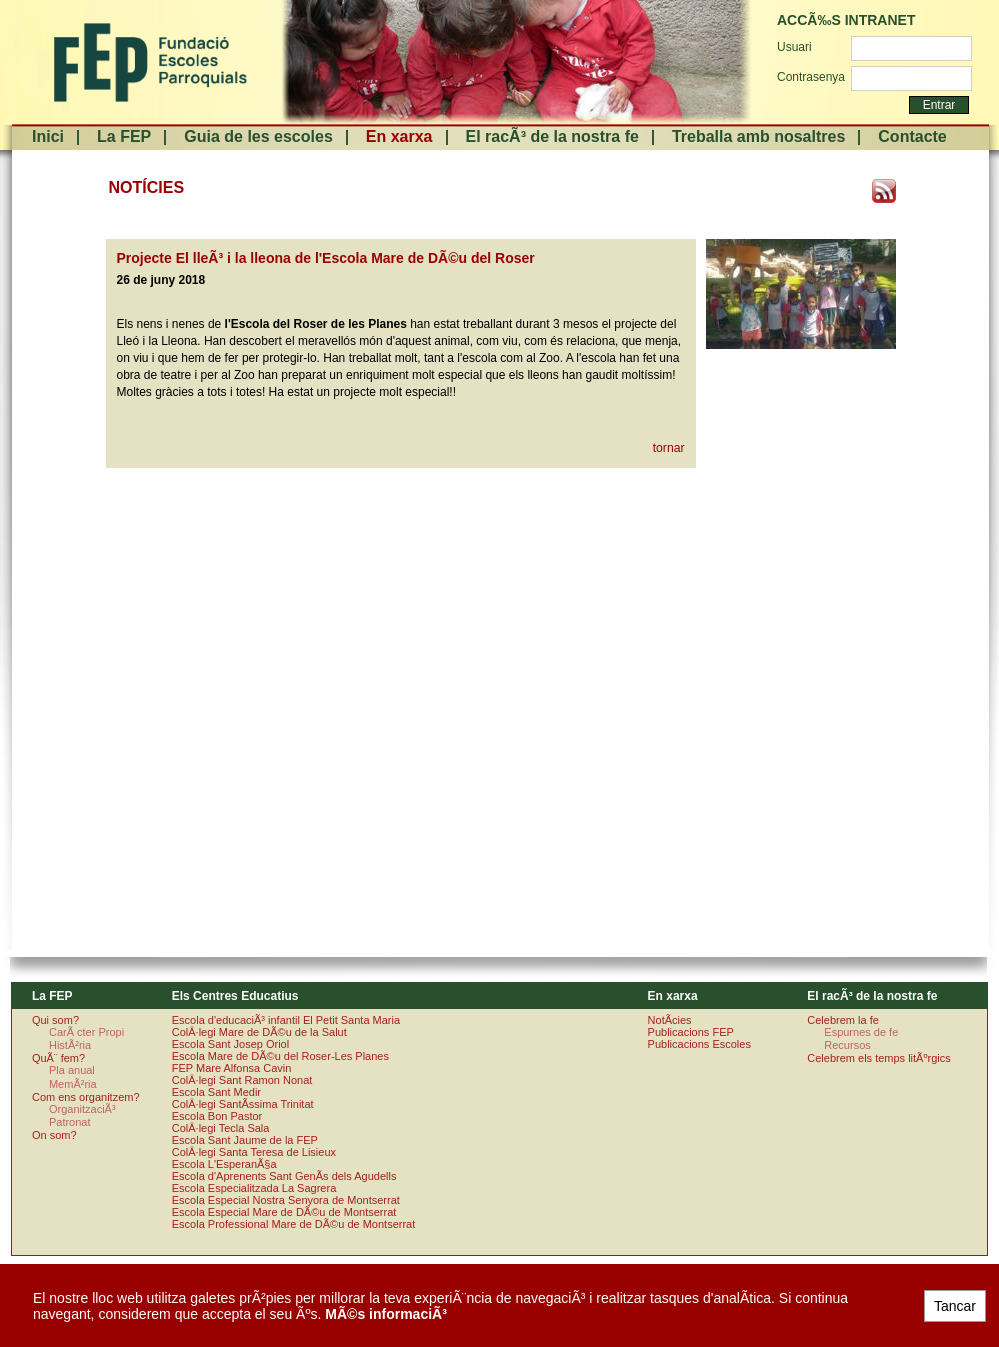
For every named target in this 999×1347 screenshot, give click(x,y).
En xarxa (399, 136)
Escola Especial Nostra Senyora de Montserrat (286, 1200)
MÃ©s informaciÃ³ (386, 1314)
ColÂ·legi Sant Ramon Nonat (242, 1080)
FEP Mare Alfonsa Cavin (232, 1068)
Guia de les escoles (258, 136)
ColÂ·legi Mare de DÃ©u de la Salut (259, 1032)
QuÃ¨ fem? (58, 1058)
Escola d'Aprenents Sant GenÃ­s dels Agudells (284, 1176)
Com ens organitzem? (86, 1097)
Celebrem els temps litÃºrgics (878, 1058)
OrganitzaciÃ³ (82, 1109)
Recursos (847, 1045)
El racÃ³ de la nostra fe (552, 136)
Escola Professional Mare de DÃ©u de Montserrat (294, 1224)
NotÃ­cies (670, 1020)
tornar (669, 448)
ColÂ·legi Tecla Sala (221, 1128)
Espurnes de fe (861, 1032)
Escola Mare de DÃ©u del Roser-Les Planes (280, 1056)
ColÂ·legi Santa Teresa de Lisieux (254, 1152)
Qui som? (55, 1020)
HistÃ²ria (70, 1045)
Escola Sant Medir (216, 1092)
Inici (48, 136)
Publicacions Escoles (699, 1044)
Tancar (955, 1306)
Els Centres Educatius (235, 996)
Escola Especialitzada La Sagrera (254, 1188)
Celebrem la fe (843, 1020)
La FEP (124, 136)
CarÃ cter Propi (86, 1032)
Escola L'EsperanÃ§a (224, 1164)
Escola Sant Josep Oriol (230, 1044)
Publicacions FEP (691, 1032)
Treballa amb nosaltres (758, 136)
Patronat (70, 1122)
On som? (54, 1135)
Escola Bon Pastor (217, 1116)
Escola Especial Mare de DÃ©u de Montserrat (284, 1212)
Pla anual (72, 1070)
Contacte (912, 136)
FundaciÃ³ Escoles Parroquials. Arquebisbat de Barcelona (148, 62)
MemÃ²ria (73, 1084)
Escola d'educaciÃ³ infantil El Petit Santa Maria (286, 1020)
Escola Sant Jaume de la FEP (245, 1140)
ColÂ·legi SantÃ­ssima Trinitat (243, 1104)
